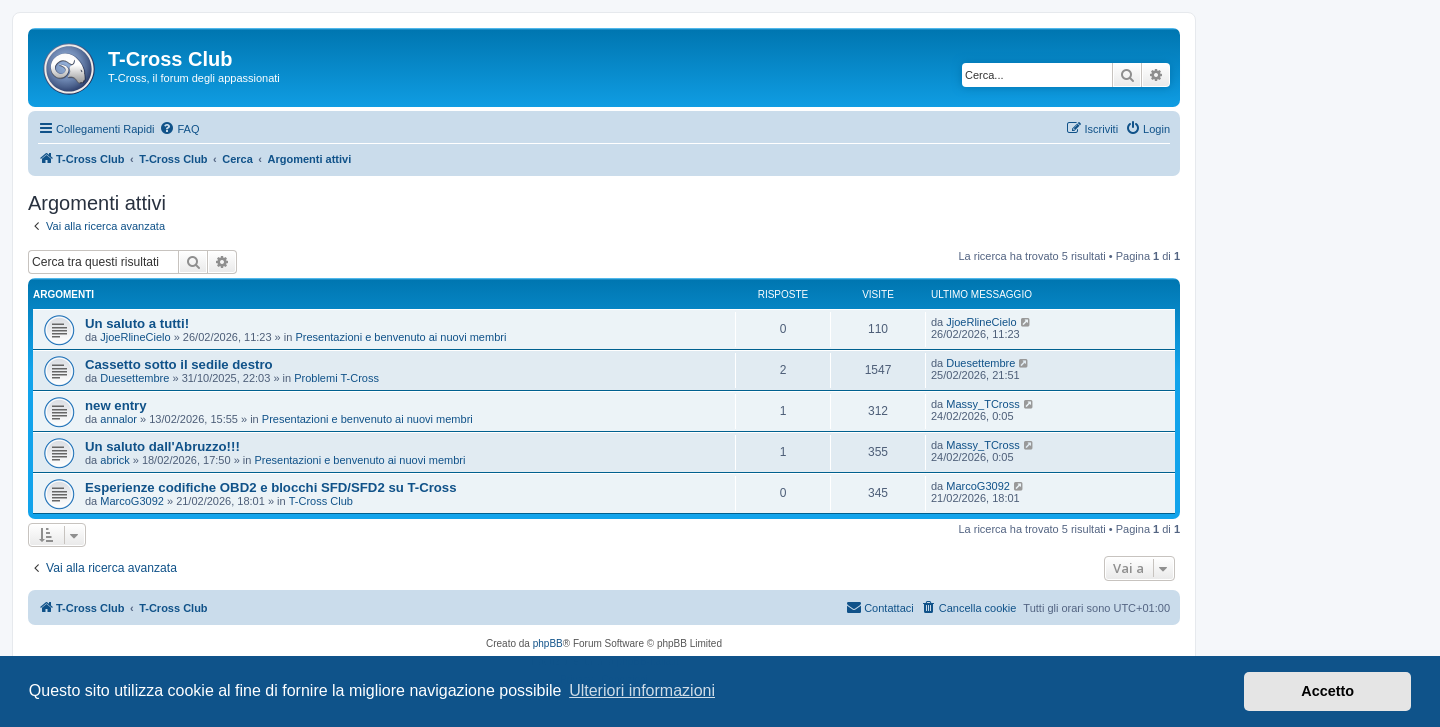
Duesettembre (134, 378)
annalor (118, 419)
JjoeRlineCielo (135, 337)
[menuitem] (179, 129)
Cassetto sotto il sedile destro (179, 364)
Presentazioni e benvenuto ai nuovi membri (400, 337)
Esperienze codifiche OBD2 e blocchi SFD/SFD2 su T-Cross (271, 487)
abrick (114, 460)
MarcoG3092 (132, 501)
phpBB (548, 643)
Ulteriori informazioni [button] (642, 690)
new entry (116, 405)
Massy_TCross (982, 404)
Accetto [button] (1327, 691)
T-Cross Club (321, 501)
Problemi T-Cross (336, 378)
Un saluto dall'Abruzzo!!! (162, 446)
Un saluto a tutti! (137, 323)
